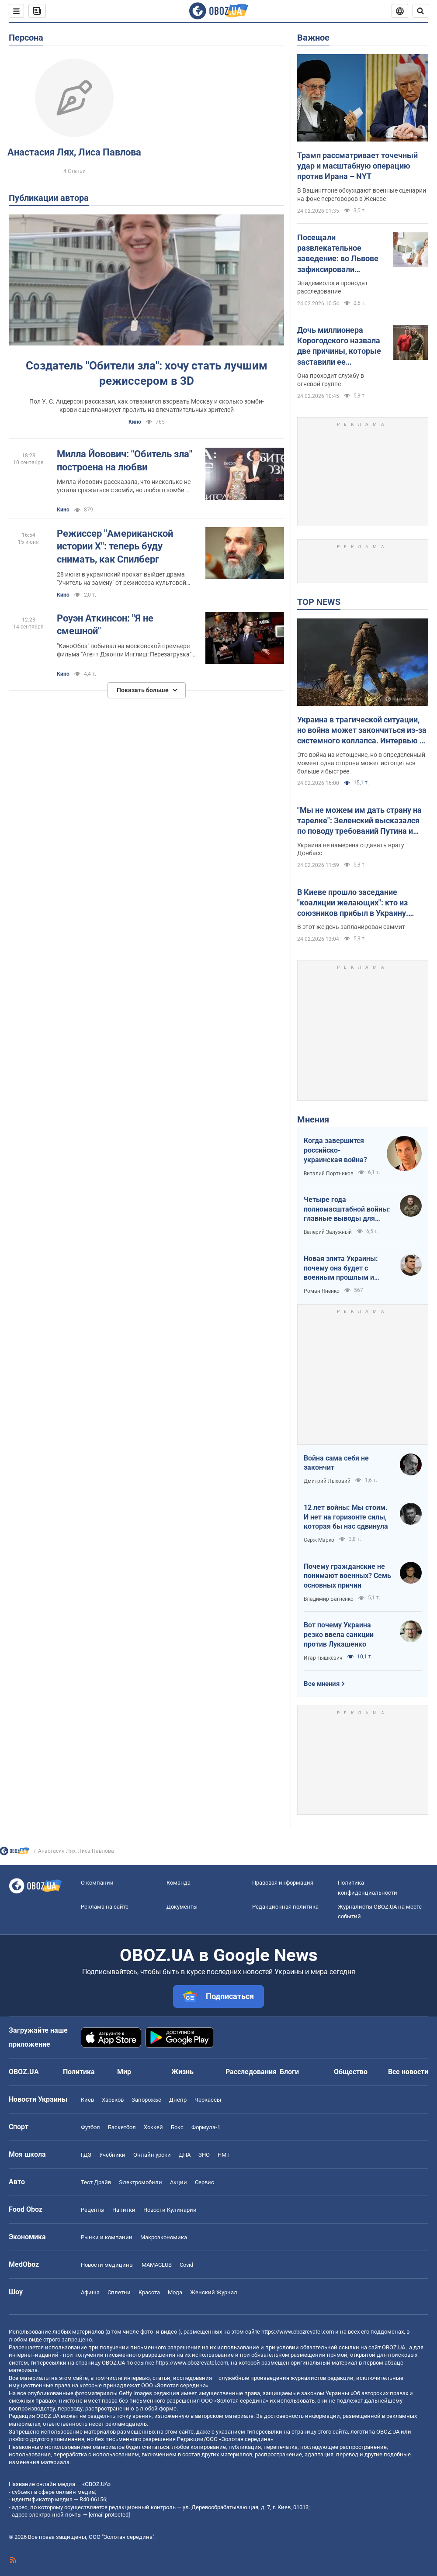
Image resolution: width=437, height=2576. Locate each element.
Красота (149, 2292)
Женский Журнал (213, 2292)
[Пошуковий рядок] (420, 10)
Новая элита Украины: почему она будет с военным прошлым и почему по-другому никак (346, 1268)
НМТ (224, 2154)
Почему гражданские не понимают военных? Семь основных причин (347, 1575)
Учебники (112, 2154)
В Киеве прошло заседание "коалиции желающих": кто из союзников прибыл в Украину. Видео (352, 903)
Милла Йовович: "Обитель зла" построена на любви (124, 461)
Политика (79, 2072)
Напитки (123, 2210)
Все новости (408, 2072)
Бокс (177, 2127)
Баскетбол (122, 2127)
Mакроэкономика (163, 2237)
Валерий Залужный (328, 1232)
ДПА (185, 2154)
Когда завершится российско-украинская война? (335, 1150)
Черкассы (207, 2099)
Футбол (90, 2127)
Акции (178, 2182)
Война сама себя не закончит (336, 1463)
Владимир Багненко (329, 1599)
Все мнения (322, 1684)
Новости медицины (107, 2265)
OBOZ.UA (393, 2347)
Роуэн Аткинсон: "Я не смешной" (105, 625)
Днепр (178, 2099)
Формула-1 (205, 2127)
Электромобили (140, 2182)
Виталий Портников (329, 1174)
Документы (182, 1906)
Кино (134, 422)
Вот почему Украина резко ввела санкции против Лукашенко (339, 1634)
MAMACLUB (157, 2265)
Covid (186, 2265)
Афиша (90, 2292)
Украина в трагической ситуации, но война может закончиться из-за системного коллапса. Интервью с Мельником (362, 730)
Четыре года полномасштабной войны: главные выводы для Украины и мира (347, 1209)
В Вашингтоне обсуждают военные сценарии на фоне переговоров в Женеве (361, 194)
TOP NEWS (318, 602)
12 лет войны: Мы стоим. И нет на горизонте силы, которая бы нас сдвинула (346, 1516)
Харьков (113, 2099)
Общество (351, 2072)
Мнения (313, 1119)
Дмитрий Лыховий (327, 1481)
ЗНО (204, 2154)
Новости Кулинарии (170, 2210)
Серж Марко (319, 1540)
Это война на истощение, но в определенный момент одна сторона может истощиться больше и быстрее (361, 763)
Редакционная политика (285, 1906)
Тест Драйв (96, 2182)
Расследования (251, 2072)
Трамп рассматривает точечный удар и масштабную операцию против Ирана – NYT (357, 166)
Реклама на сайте (104, 1906)
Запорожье (146, 2099)
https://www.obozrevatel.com (297, 2331)
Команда (178, 1882)
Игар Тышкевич (323, 1658)
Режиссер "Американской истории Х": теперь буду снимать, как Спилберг (115, 546)
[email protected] (109, 2514)
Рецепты (92, 2210)
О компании (97, 1882)
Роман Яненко (322, 1291)
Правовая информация (282, 1882)
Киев (87, 2099)
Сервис (204, 2182)
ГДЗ (86, 2154)
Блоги (289, 2072)
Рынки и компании (106, 2237)
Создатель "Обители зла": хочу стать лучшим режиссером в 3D (146, 373)
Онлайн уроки (152, 2154)
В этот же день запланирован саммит (351, 926)
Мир (124, 2072)
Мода (175, 2292)
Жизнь (182, 2072)
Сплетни (119, 2292)
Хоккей (153, 2127)
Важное (313, 37)
